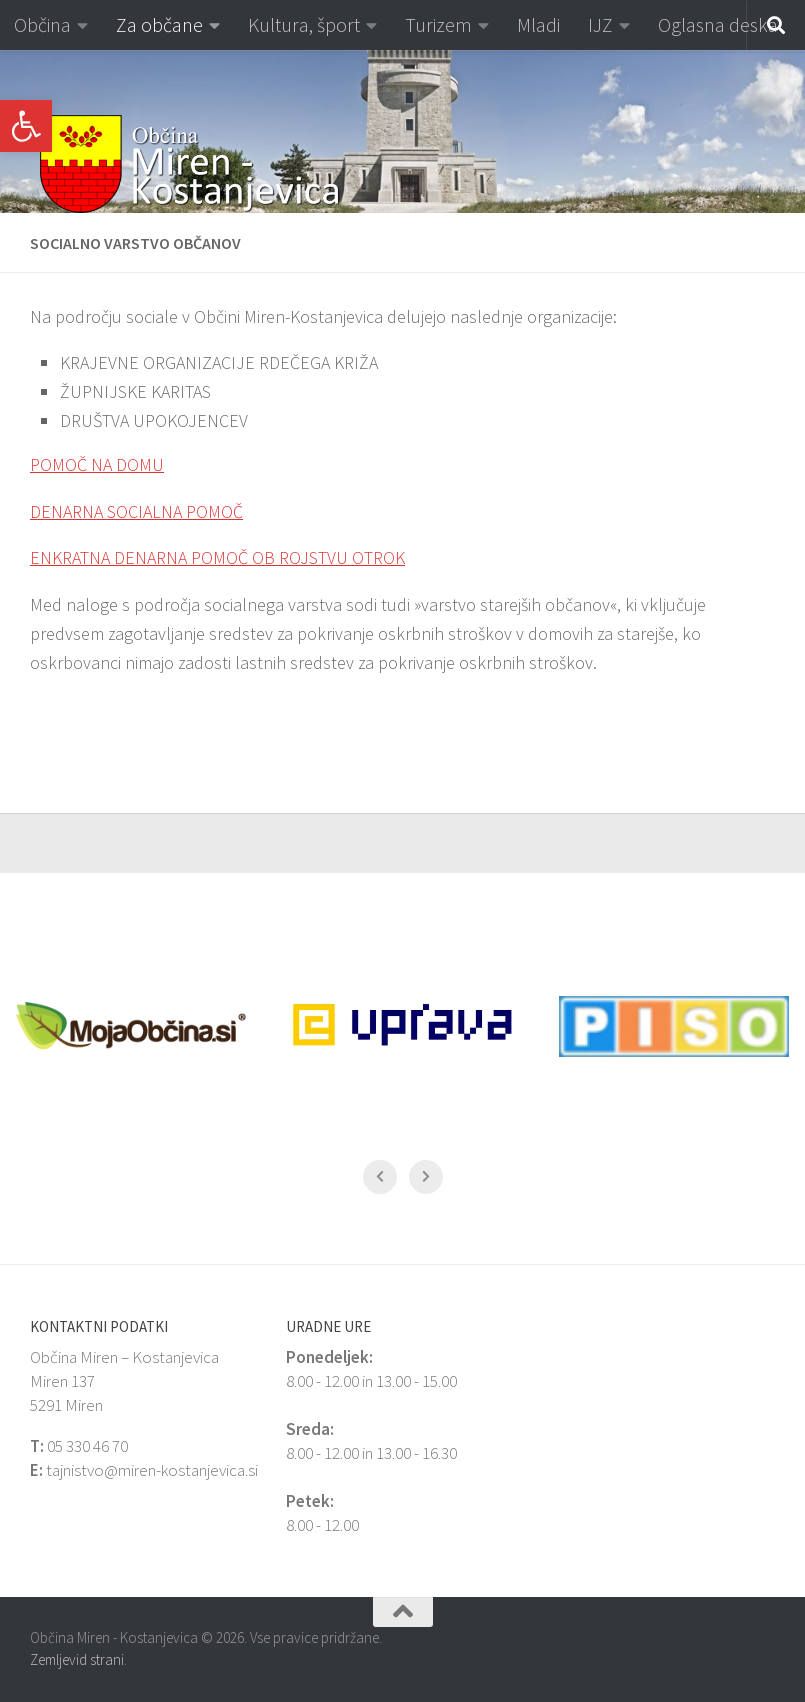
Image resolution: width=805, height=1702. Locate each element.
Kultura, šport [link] (304, 24)
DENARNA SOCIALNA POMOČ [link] (136, 511)
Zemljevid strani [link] (77, 1659)
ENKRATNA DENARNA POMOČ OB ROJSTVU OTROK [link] (217, 557)
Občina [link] (42, 24)
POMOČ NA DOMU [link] (97, 464)
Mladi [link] (538, 24)
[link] (26, 126)
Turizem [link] (438, 24)
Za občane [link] (159, 24)
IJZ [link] (600, 24)
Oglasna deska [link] (718, 24)
